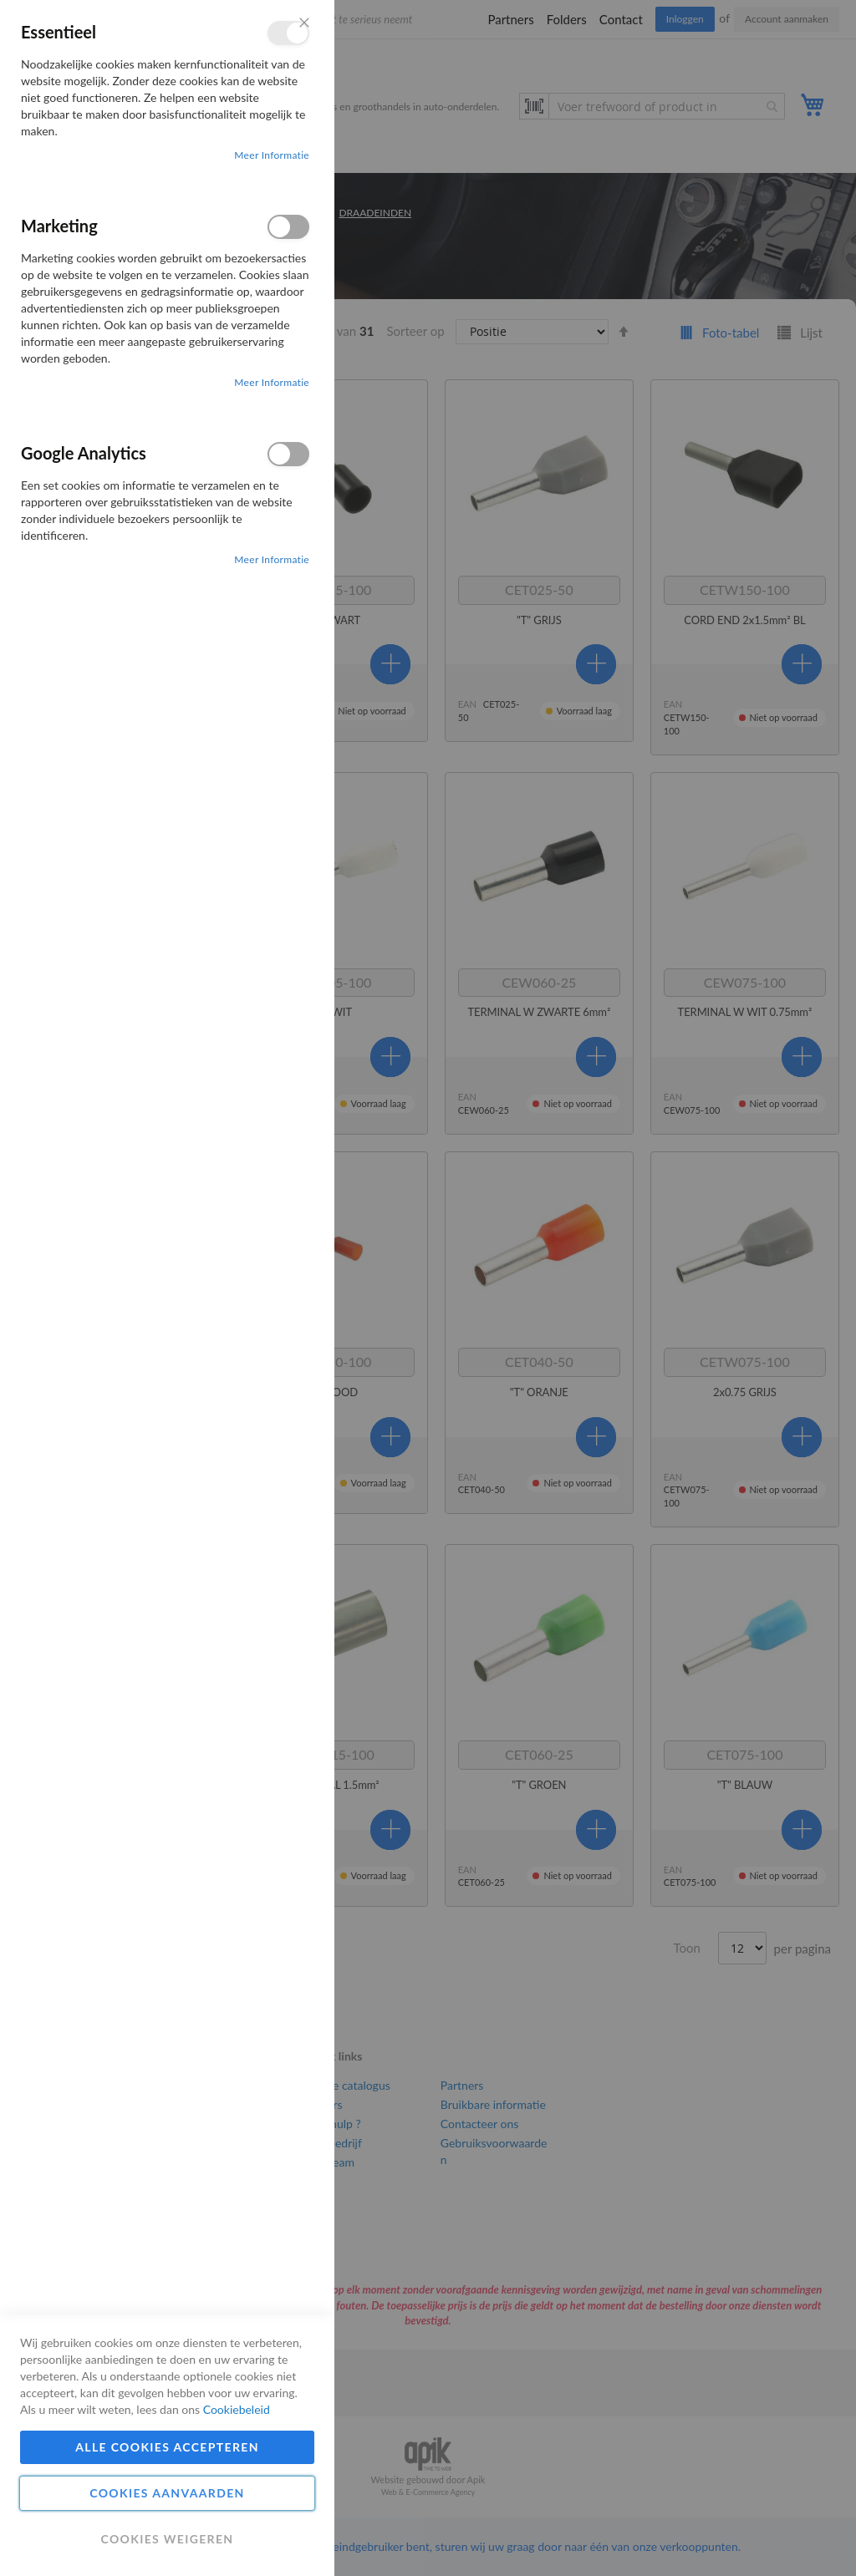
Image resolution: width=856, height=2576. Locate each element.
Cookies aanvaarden (166, 2493)
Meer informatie (271, 155)
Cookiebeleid (236, 2409)
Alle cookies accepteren (167, 2447)
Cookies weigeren (166, 2539)
